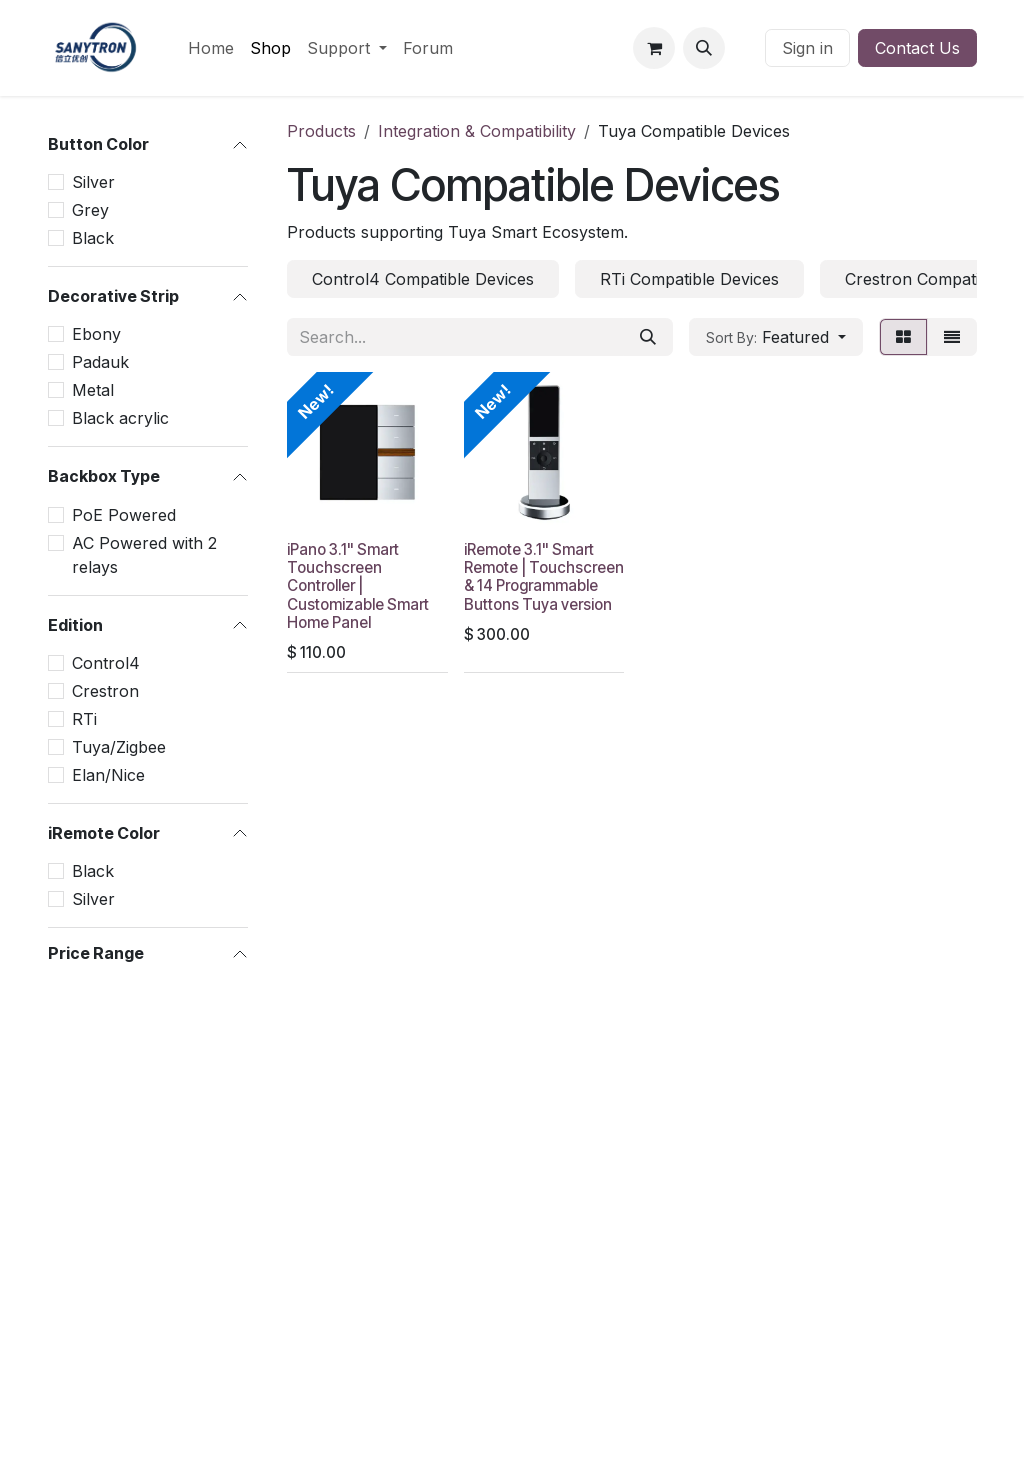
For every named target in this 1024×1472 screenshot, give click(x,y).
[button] (704, 48)
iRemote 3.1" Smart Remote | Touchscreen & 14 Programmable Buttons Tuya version (544, 577)
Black (93, 238)
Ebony (96, 334)
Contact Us (917, 48)
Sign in (807, 48)
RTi (84, 719)
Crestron (105, 691)
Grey (90, 210)
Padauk (100, 362)
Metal (93, 390)
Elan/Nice (108, 775)
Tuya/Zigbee (119, 747)
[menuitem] (211, 48)
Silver (93, 182)
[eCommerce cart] (654, 48)
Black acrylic (120, 418)
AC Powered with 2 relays (144, 555)
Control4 (106, 663)
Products (321, 131)
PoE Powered (124, 515)
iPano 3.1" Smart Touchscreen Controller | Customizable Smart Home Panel (358, 586)
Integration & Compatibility (477, 131)
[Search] (648, 337)
